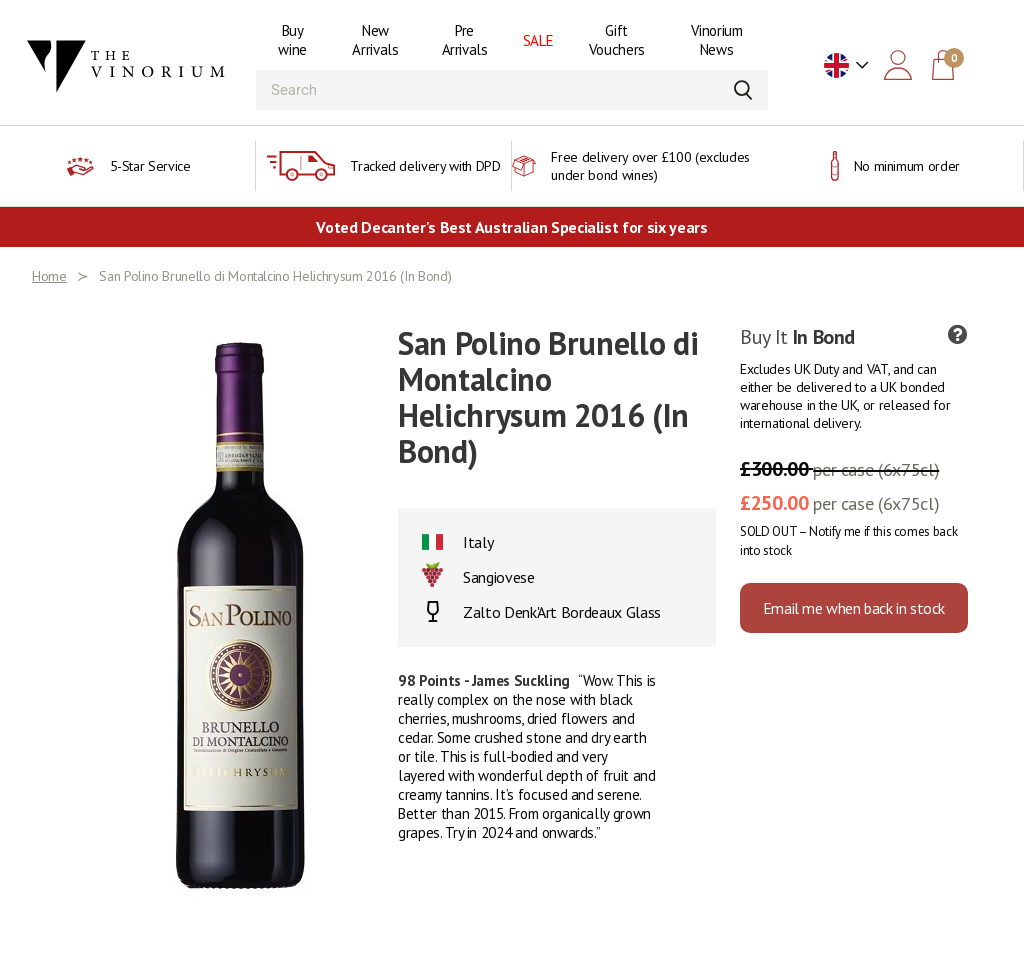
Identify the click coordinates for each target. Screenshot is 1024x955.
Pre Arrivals (465, 40)
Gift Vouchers (617, 40)
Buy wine (292, 40)
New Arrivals (375, 40)
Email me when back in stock (854, 608)
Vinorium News (717, 40)
